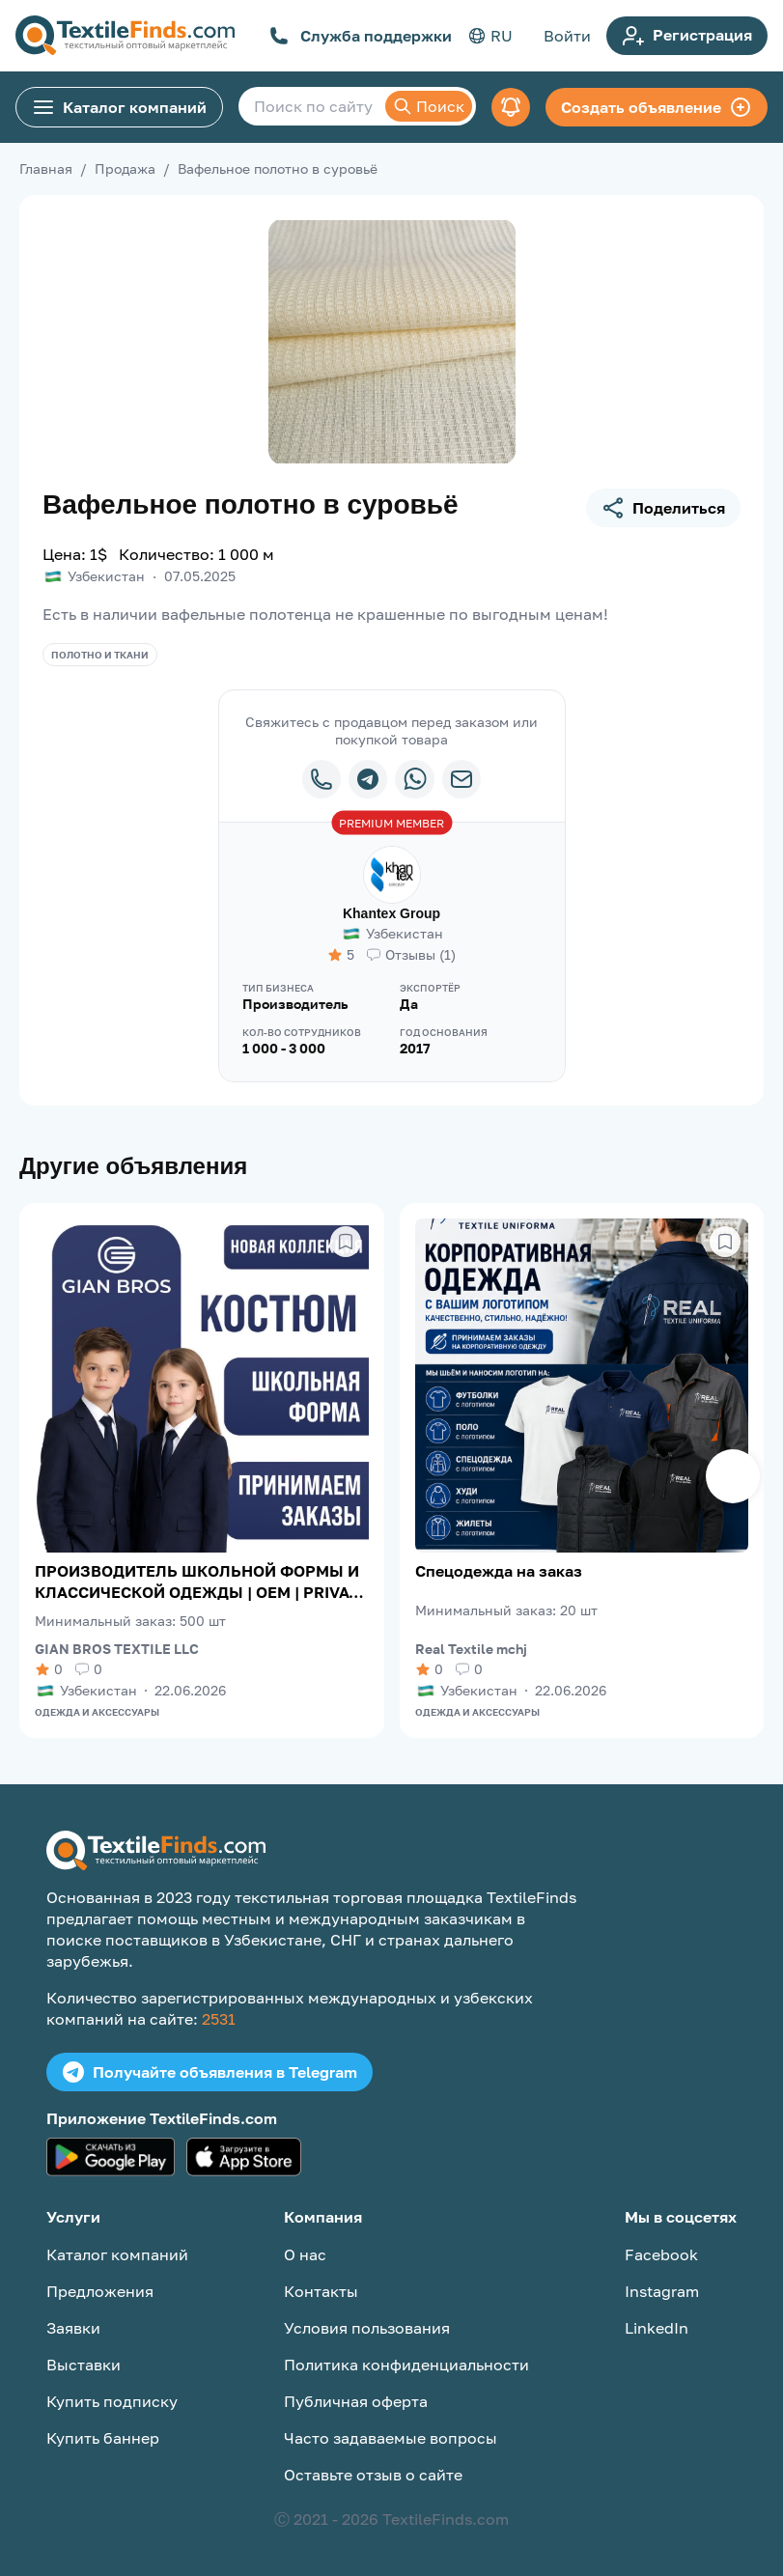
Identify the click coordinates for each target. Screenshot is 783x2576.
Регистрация (687, 35)
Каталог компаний (119, 107)
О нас (305, 2254)
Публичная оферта (356, 2401)
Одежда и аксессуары (97, 1712)
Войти (567, 35)
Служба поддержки (360, 35)
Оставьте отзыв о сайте (373, 2474)
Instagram (662, 2291)
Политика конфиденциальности (406, 2364)
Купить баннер (102, 2438)
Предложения (100, 2291)
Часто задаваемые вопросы (390, 2438)
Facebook (661, 2254)
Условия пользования (367, 2328)
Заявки (73, 2328)
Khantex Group (391, 913)
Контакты (321, 2291)
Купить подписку (112, 2401)
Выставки (83, 2364)
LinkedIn (656, 2328)
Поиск (428, 106)
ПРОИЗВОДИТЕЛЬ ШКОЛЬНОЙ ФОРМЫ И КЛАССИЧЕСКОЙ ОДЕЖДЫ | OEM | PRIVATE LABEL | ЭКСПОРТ (201, 1582)
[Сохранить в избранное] (345, 1241)
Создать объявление (656, 107)
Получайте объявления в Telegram (209, 2072)
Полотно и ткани (100, 654)
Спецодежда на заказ (498, 1571)
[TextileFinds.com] (125, 35)
